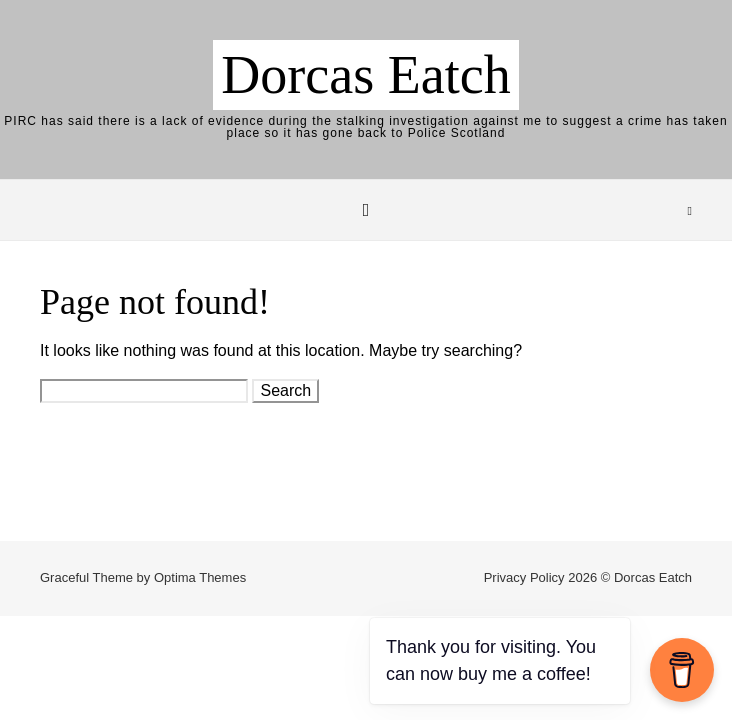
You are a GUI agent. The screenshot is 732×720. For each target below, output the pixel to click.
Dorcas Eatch (365, 75)
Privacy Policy (524, 577)
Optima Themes (200, 577)
